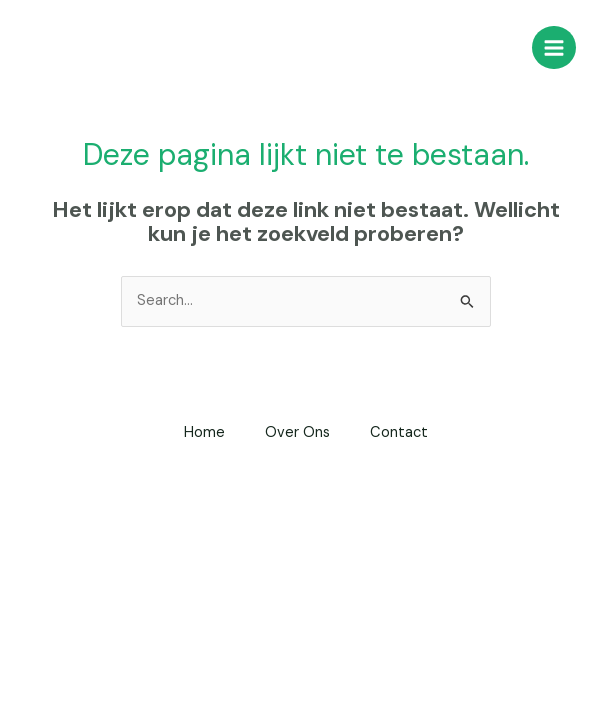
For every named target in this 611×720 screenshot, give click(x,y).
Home (204, 432)
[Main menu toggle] (554, 48)
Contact (399, 432)
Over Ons (297, 432)
